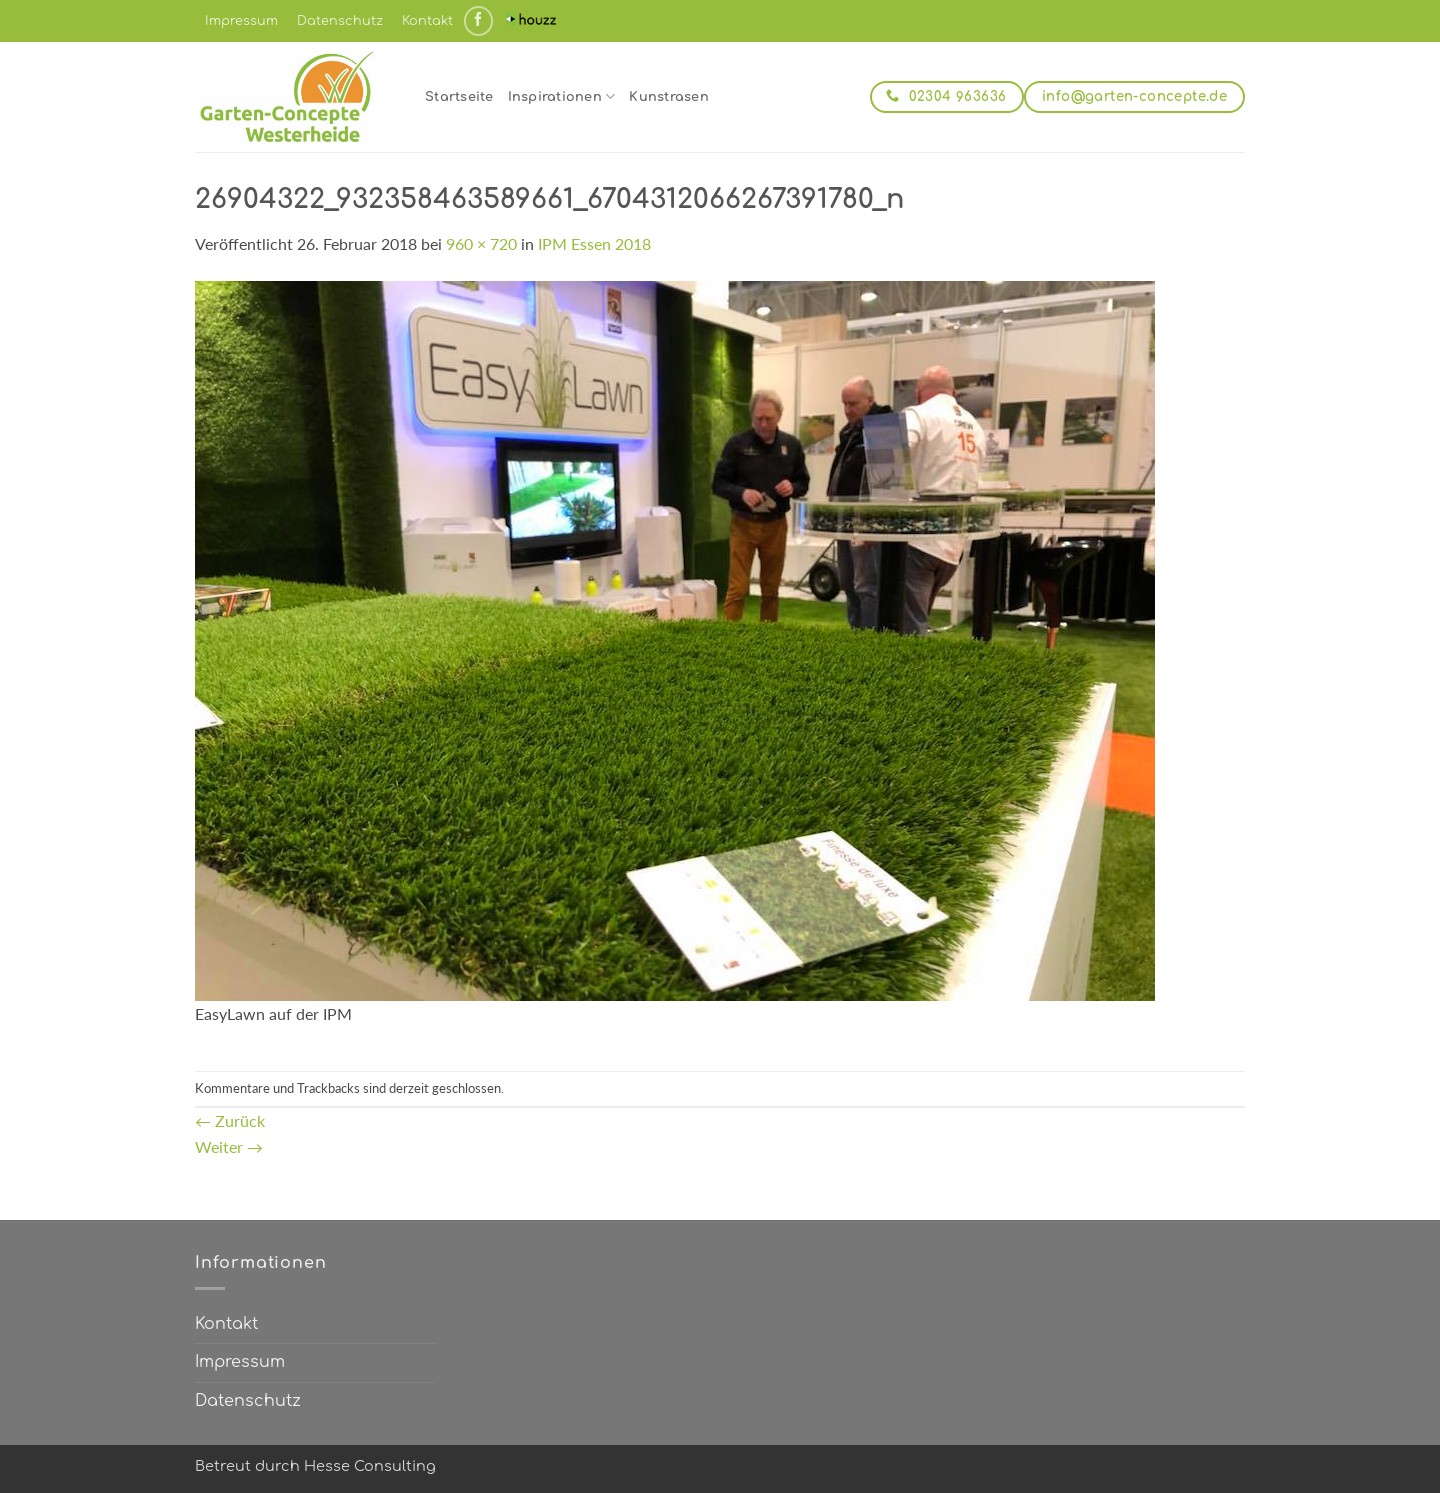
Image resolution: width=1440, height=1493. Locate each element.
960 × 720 (481, 243)
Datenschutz (340, 21)
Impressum (241, 21)
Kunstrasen (669, 97)
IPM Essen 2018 (594, 243)
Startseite (459, 97)
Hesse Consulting (370, 1466)
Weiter (229, 1146)
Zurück (230, 1120)
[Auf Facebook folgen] (478, 20)
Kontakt (427, 21)
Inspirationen (562, 96)
